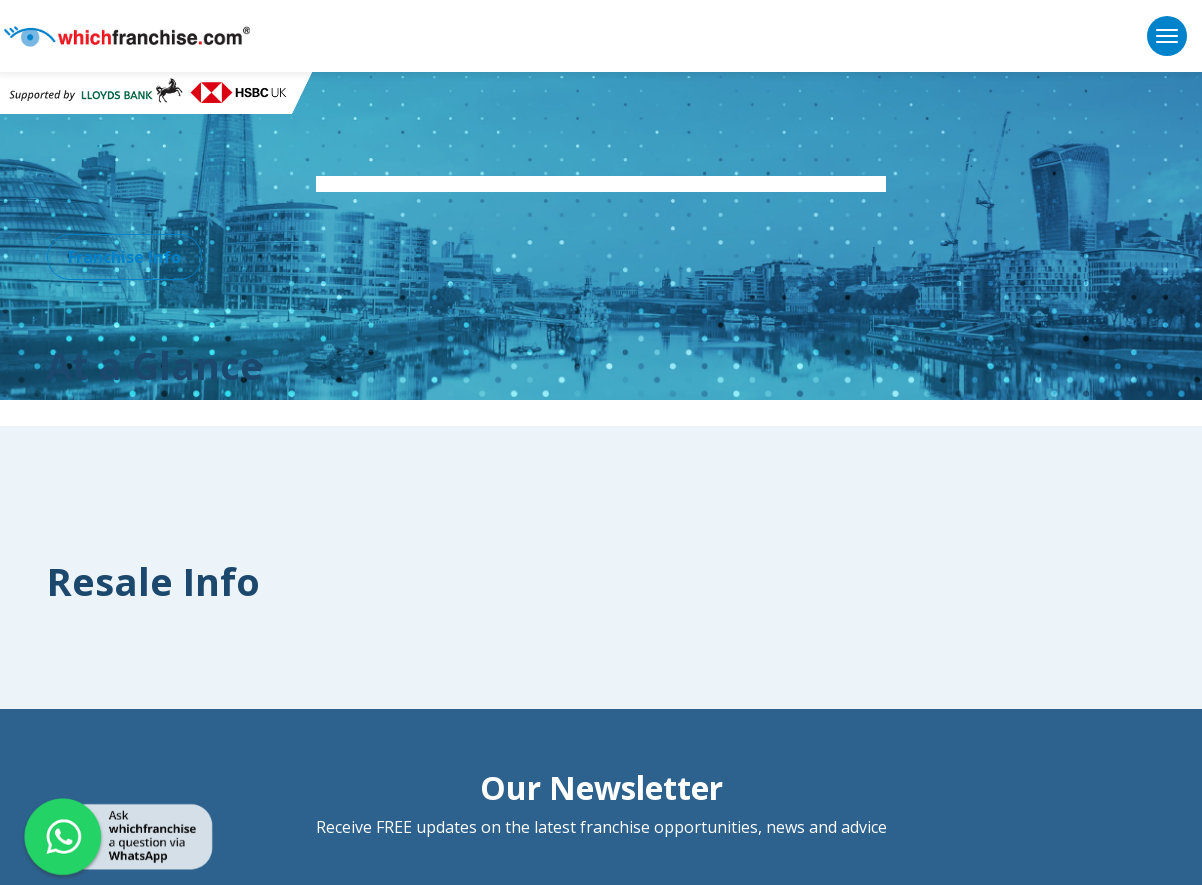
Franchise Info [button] (124, 257)
